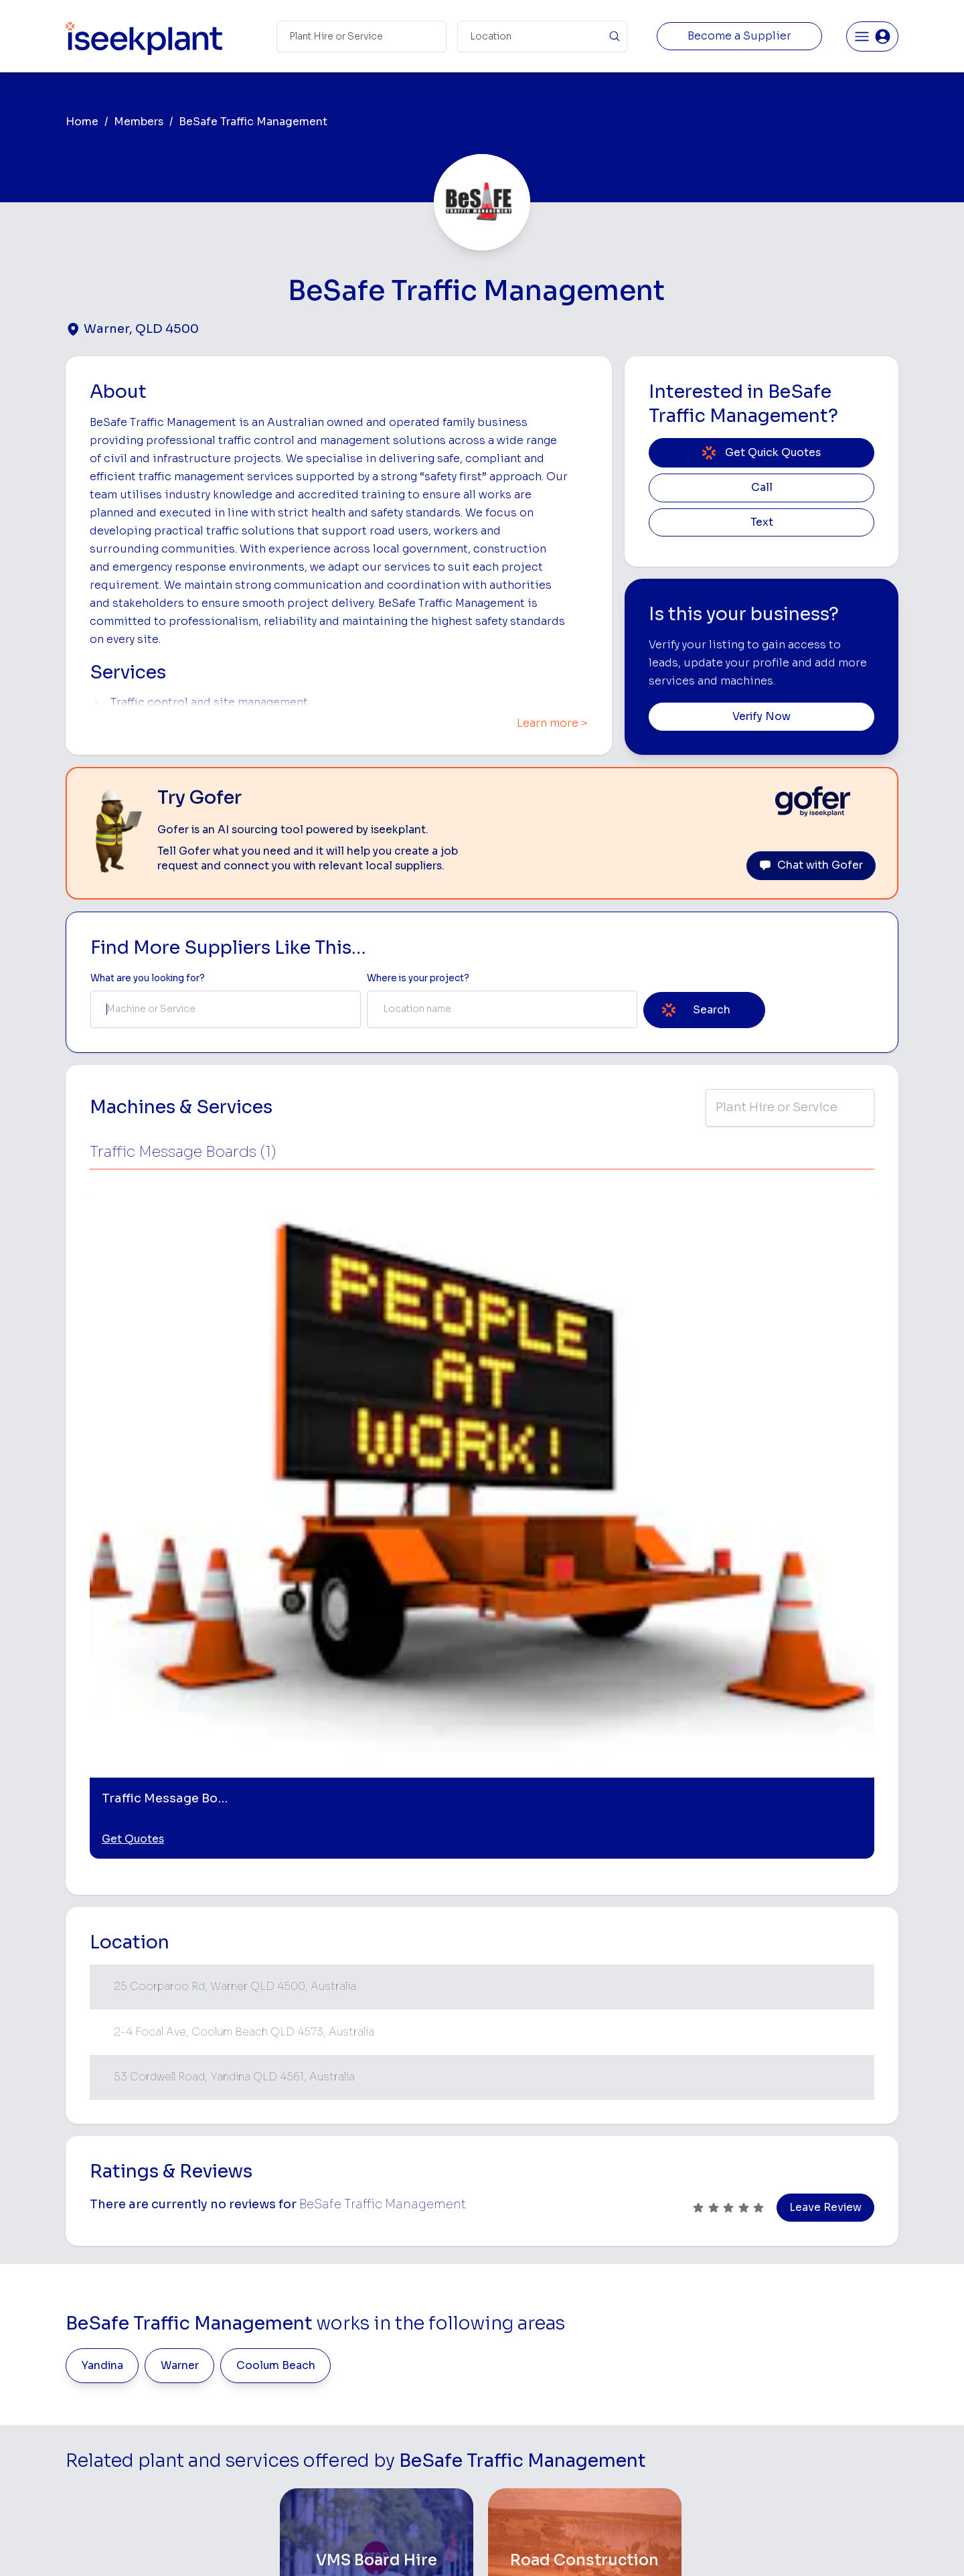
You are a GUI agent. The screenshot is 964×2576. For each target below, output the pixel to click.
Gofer (336, 2448)
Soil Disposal (656, 2470)
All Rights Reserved (617, 2545)
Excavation (509, 2470)
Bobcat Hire (512, 2279)
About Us (344, 2301)
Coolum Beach (275, 1894)
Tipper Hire (651, 2343)
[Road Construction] (584, 2089)
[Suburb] (542, 36)
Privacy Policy (346, 2545)
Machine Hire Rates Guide (831, 2301)
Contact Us (348, 2490)
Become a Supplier (739, 36)
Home (82, 122)
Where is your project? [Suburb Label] (418, 978)
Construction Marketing (826, 2388)
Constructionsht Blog (821, 2442)
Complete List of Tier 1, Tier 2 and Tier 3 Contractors (834, 2361)
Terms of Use (267, 2545)
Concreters (653, 2385)
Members (138, 122)
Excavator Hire (518, 2385)
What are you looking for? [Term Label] (147, 978)
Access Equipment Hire (537, 2301)
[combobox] (225, 1009)
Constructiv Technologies (380, 2427)
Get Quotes (133, 1367)
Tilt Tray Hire (512, 2448)
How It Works (353, 2322)
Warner (180, 1894)
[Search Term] (361, 36)
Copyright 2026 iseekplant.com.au (474, 2545)
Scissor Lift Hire (662, 2448)
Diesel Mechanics (666, 2406)
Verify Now (761, 716)
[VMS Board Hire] (376, 2089)
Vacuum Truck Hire (668, 2427)
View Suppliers (356, 2343)
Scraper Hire (655, 2322)
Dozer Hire (509, 2364)
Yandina (102, 1894)
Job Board (796, 2279)
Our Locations (354, 2364)
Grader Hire (511, 2427)
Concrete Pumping (527, 2322)
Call (762, 487)
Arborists (648, 2364)
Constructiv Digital (365, 2406)
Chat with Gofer (811, 865)
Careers (341, 2470)
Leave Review (825, 1736)
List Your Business (146, 2390)
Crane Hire (509, 2343)
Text (761, 522)
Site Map (701, 2545)
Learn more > (552, 723)
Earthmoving (655, 2301)
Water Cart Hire (520, 2406)
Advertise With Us (363, 2385)
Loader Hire (653, 2279)
